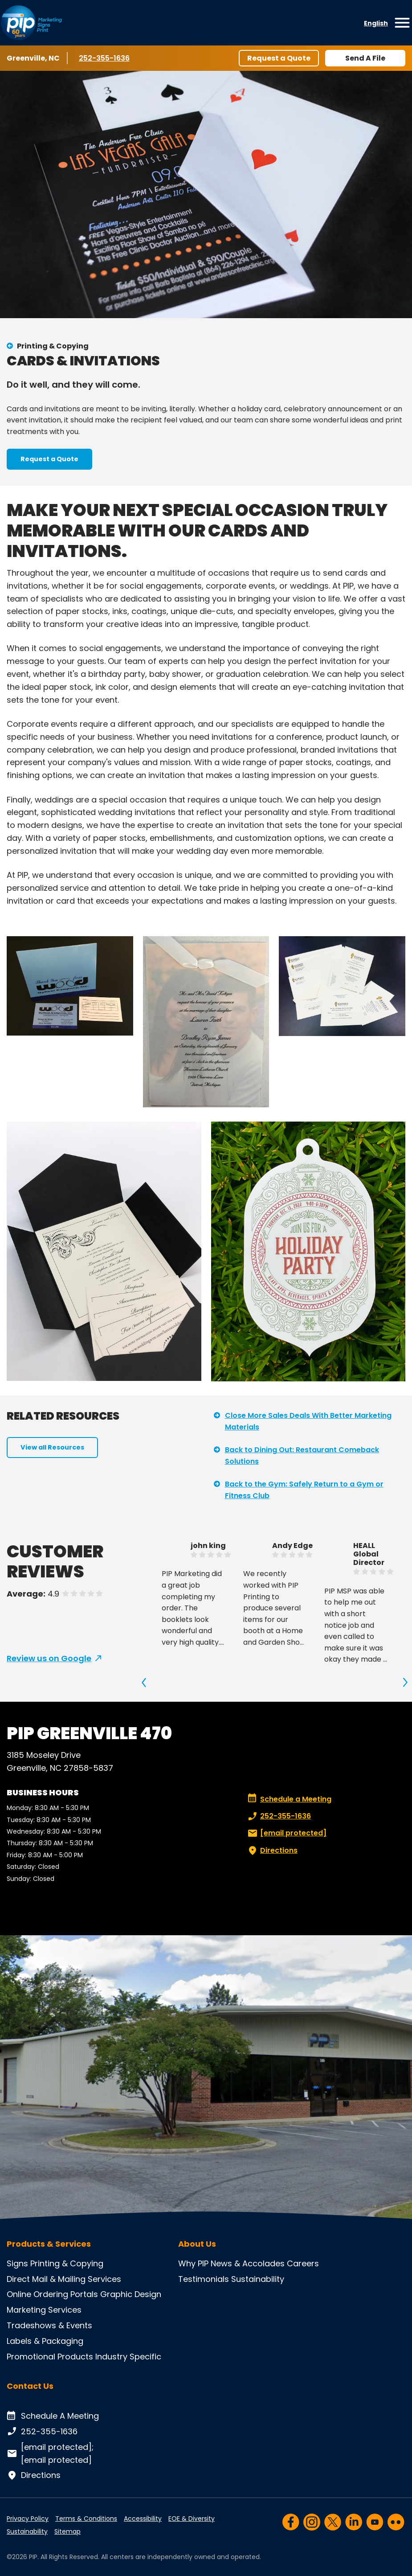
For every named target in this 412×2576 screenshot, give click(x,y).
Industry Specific (128, 2356)
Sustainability (257, 2279)
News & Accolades (248, 2263)
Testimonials (203, 2279)
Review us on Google (49, 1658)
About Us (197, 2244)
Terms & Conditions (86, 2518)
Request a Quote (278, 58)
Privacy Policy (28, 2518)
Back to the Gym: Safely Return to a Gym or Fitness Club (304, 1490)
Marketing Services (44, 2309)
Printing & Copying (53, 346)
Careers (303, 2263)
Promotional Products (50, 2356)
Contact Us (30, 2386)
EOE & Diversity (191, 2518)
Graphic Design (130, 2294)
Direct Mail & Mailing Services (64, 2279)
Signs (17, 2263)
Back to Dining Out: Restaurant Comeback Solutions (302, 1455)
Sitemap (67, 2531)
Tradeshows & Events (49, 2325)
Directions (272, 1850)
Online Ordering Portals (52, 2294)
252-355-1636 (105, 58)
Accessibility (143, 2518)
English (376, 23)
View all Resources (52, 1447)
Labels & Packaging (45, 2341)
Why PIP (193, 2263)
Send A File (365, 58)
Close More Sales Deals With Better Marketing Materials (308, 1421)
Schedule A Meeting (53, 2416)
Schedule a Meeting (289, 1799)
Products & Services (49, 2244)
